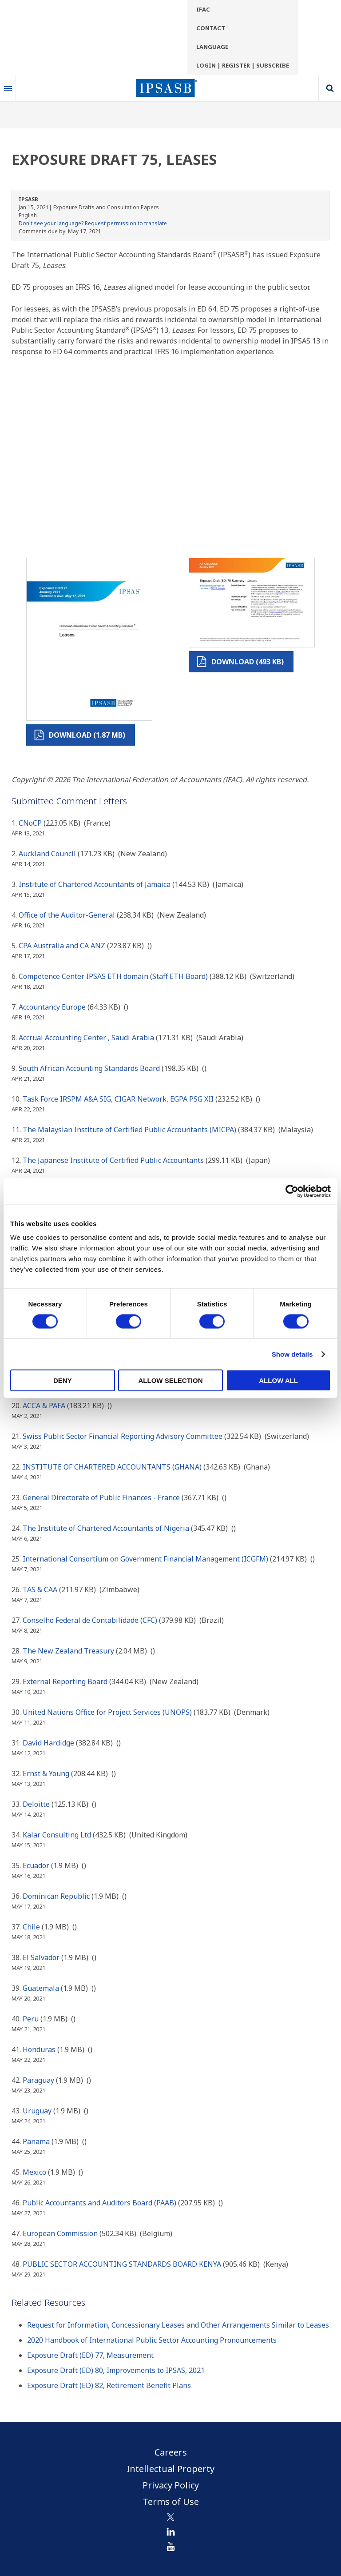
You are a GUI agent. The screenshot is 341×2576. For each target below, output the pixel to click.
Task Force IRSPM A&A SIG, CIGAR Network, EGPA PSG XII (118, 1099)
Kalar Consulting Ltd (57, 1835)
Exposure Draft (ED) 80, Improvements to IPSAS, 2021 (116, 2370)
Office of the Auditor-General (67, 915)
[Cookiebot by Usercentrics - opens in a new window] (292, 1191)
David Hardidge (48, 1743)
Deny (62, 1380)
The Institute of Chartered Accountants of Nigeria (106, 1528)
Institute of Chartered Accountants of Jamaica (94, 884)
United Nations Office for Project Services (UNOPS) (107, 1712)
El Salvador (41, 1957)
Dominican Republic (56, 1896)
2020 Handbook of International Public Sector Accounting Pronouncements (152, 2340)
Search (330, 88)
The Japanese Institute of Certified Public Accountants (113, 1160)
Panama (36, 2141)
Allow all (278, 1380)
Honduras (39, 2049)
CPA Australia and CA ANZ (62, 946)
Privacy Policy (171, 2485)
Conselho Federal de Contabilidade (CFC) (90, 1620)
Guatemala (41, 1988)
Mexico (34, 2172)
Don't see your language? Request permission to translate (93, 223)
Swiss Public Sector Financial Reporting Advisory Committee (122, 1436)
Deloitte (36, 1804)
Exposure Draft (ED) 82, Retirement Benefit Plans (109, 2385)
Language (212, 47)
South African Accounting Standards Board (89, 1068)
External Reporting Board (66, 1681)
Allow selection (170, 1380)
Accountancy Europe (52, 1007)
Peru (31, 2019)
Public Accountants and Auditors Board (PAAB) (99, 2203)
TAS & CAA (40, 1589)
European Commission (60, 2233)
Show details (292, 1354)
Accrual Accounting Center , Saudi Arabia (86, 1037)
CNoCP (30, 823)
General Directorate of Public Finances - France (101, 1497)
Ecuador (36, 1865)
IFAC (203, 9)
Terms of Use (171, 2502)
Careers (171, 2452)
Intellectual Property (170, 2469)
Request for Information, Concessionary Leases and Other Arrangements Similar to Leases (178, 2325)
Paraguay (38, 2080)
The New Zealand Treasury (68, 1651)
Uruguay (37, 2111)
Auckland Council (47, 854)
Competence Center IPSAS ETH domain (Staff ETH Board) (113, 976)
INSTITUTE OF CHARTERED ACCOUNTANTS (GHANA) (112, 1467)
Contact (210, 28)
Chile (31, 1927)
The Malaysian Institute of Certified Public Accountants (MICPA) (129, 1129)
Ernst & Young (46, 1773)
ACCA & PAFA (44, 1405)
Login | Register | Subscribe (242, 65)
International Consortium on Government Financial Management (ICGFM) (145, 1559)
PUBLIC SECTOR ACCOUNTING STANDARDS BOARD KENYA (122, 2264)
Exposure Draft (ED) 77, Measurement (90, 2355)
